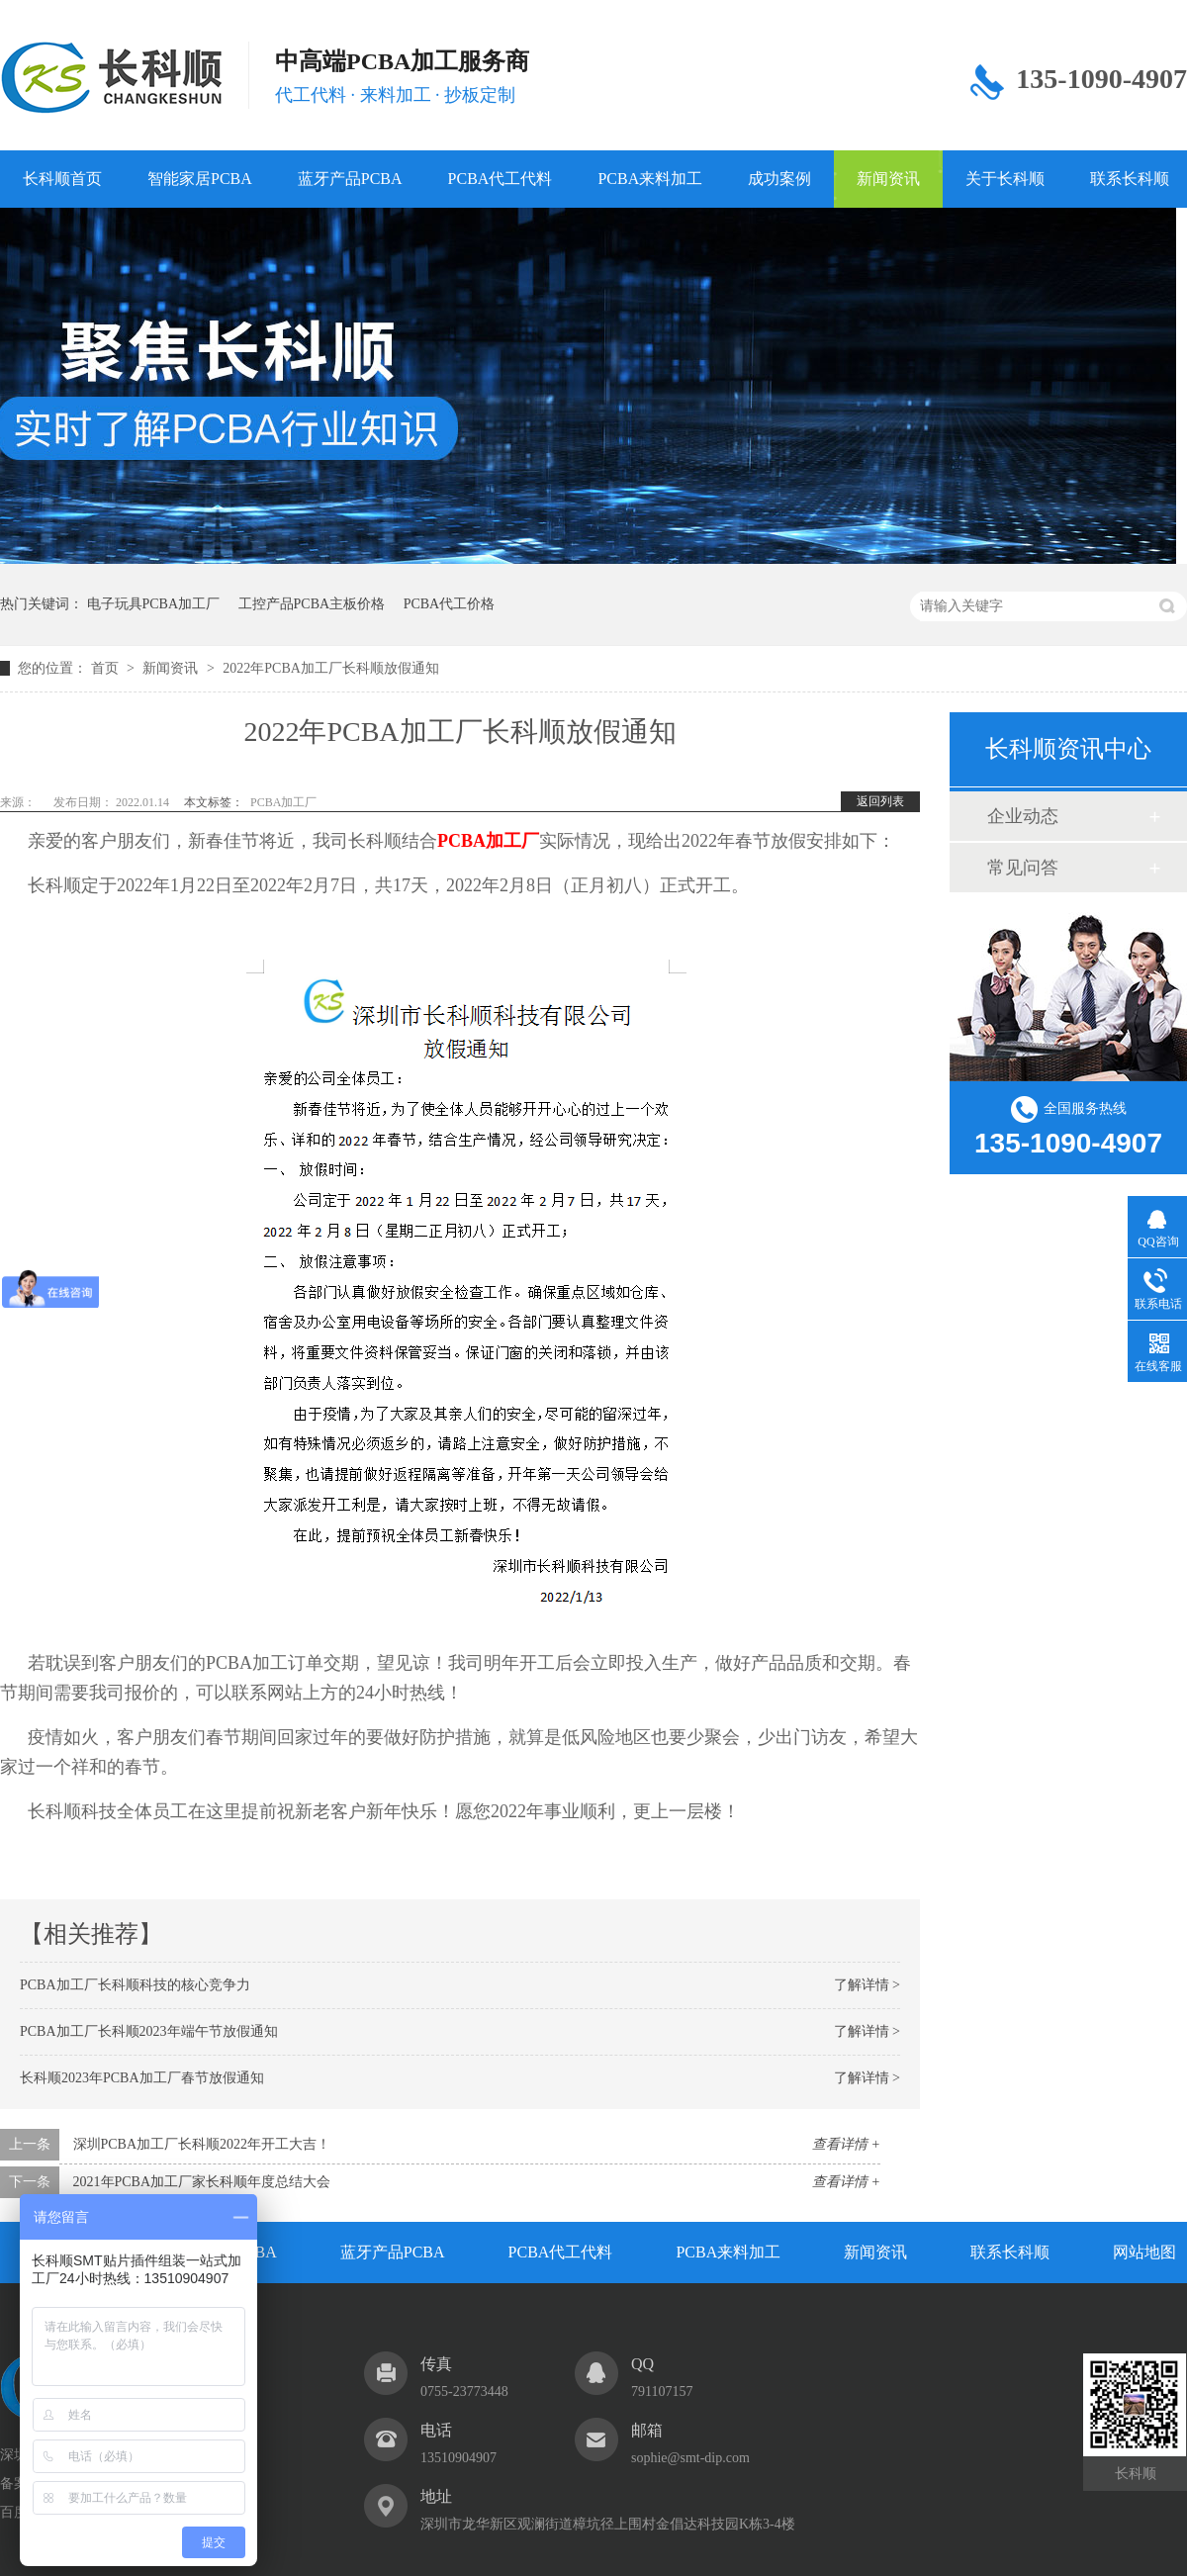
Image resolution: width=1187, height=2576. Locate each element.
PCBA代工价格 (450, 604)
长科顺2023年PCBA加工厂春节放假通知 (142, 2077)
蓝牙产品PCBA (350, 178)
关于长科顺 (1005, 178)
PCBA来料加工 (649, 178)
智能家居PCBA (199, 178)
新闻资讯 (888, 178)
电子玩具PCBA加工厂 (154, 604)
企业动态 (1022, 816)
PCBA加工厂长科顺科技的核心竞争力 (135, 1985)
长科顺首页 (62, 178)
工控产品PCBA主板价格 (312, 604)
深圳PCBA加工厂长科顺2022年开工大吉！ (202, 2144)
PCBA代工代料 (500, 178)
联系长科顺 (1010, 2252)
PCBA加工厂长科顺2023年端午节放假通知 (149, 2031)
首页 (107, 668)
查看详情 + (846, 2144)
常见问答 (1022, 867)
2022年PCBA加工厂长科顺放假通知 (331, 668)
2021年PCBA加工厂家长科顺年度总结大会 (202, 2181)
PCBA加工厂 (283, 802)
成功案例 (779, 178)
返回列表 (880, 801)
